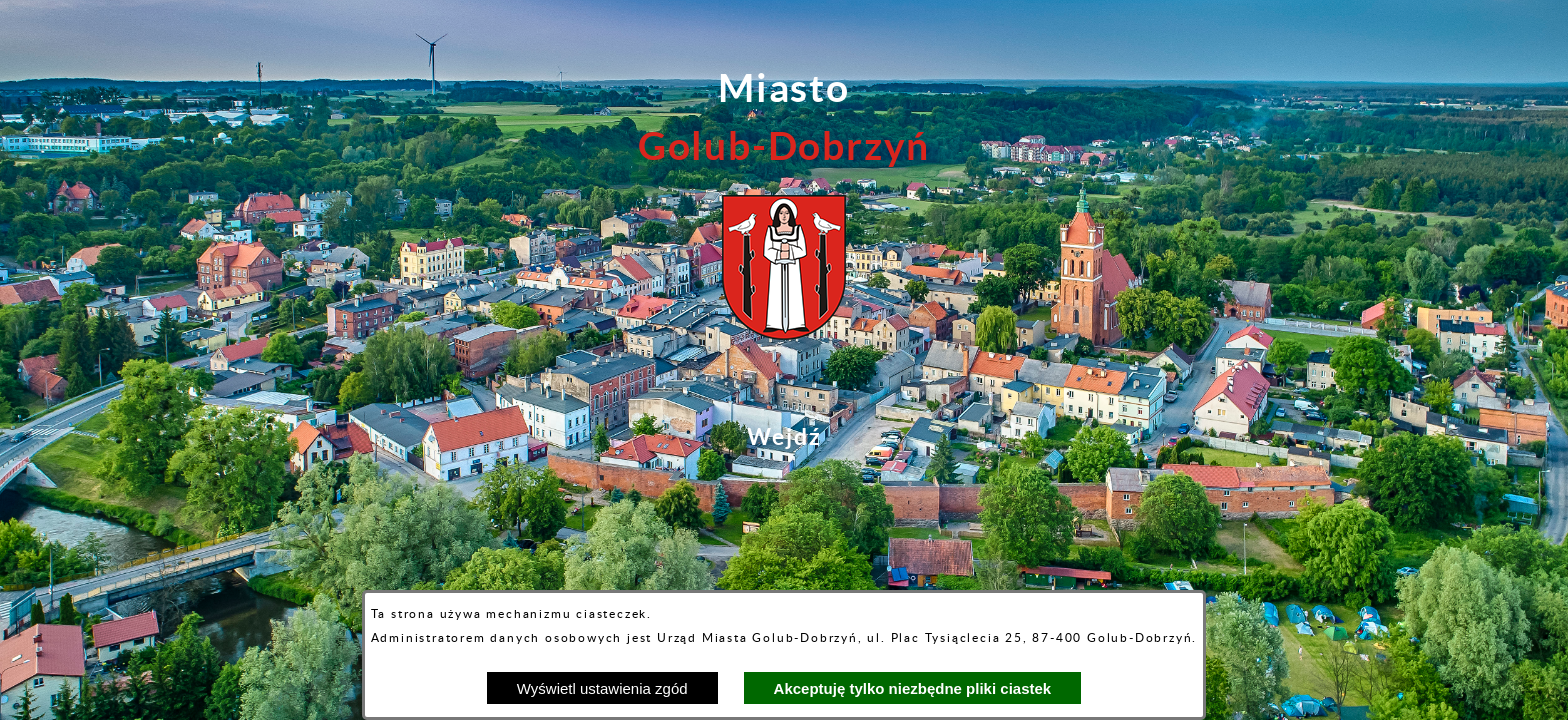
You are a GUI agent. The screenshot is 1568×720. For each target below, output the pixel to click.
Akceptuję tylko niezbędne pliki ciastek (913, 688)
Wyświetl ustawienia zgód (602, 688)
